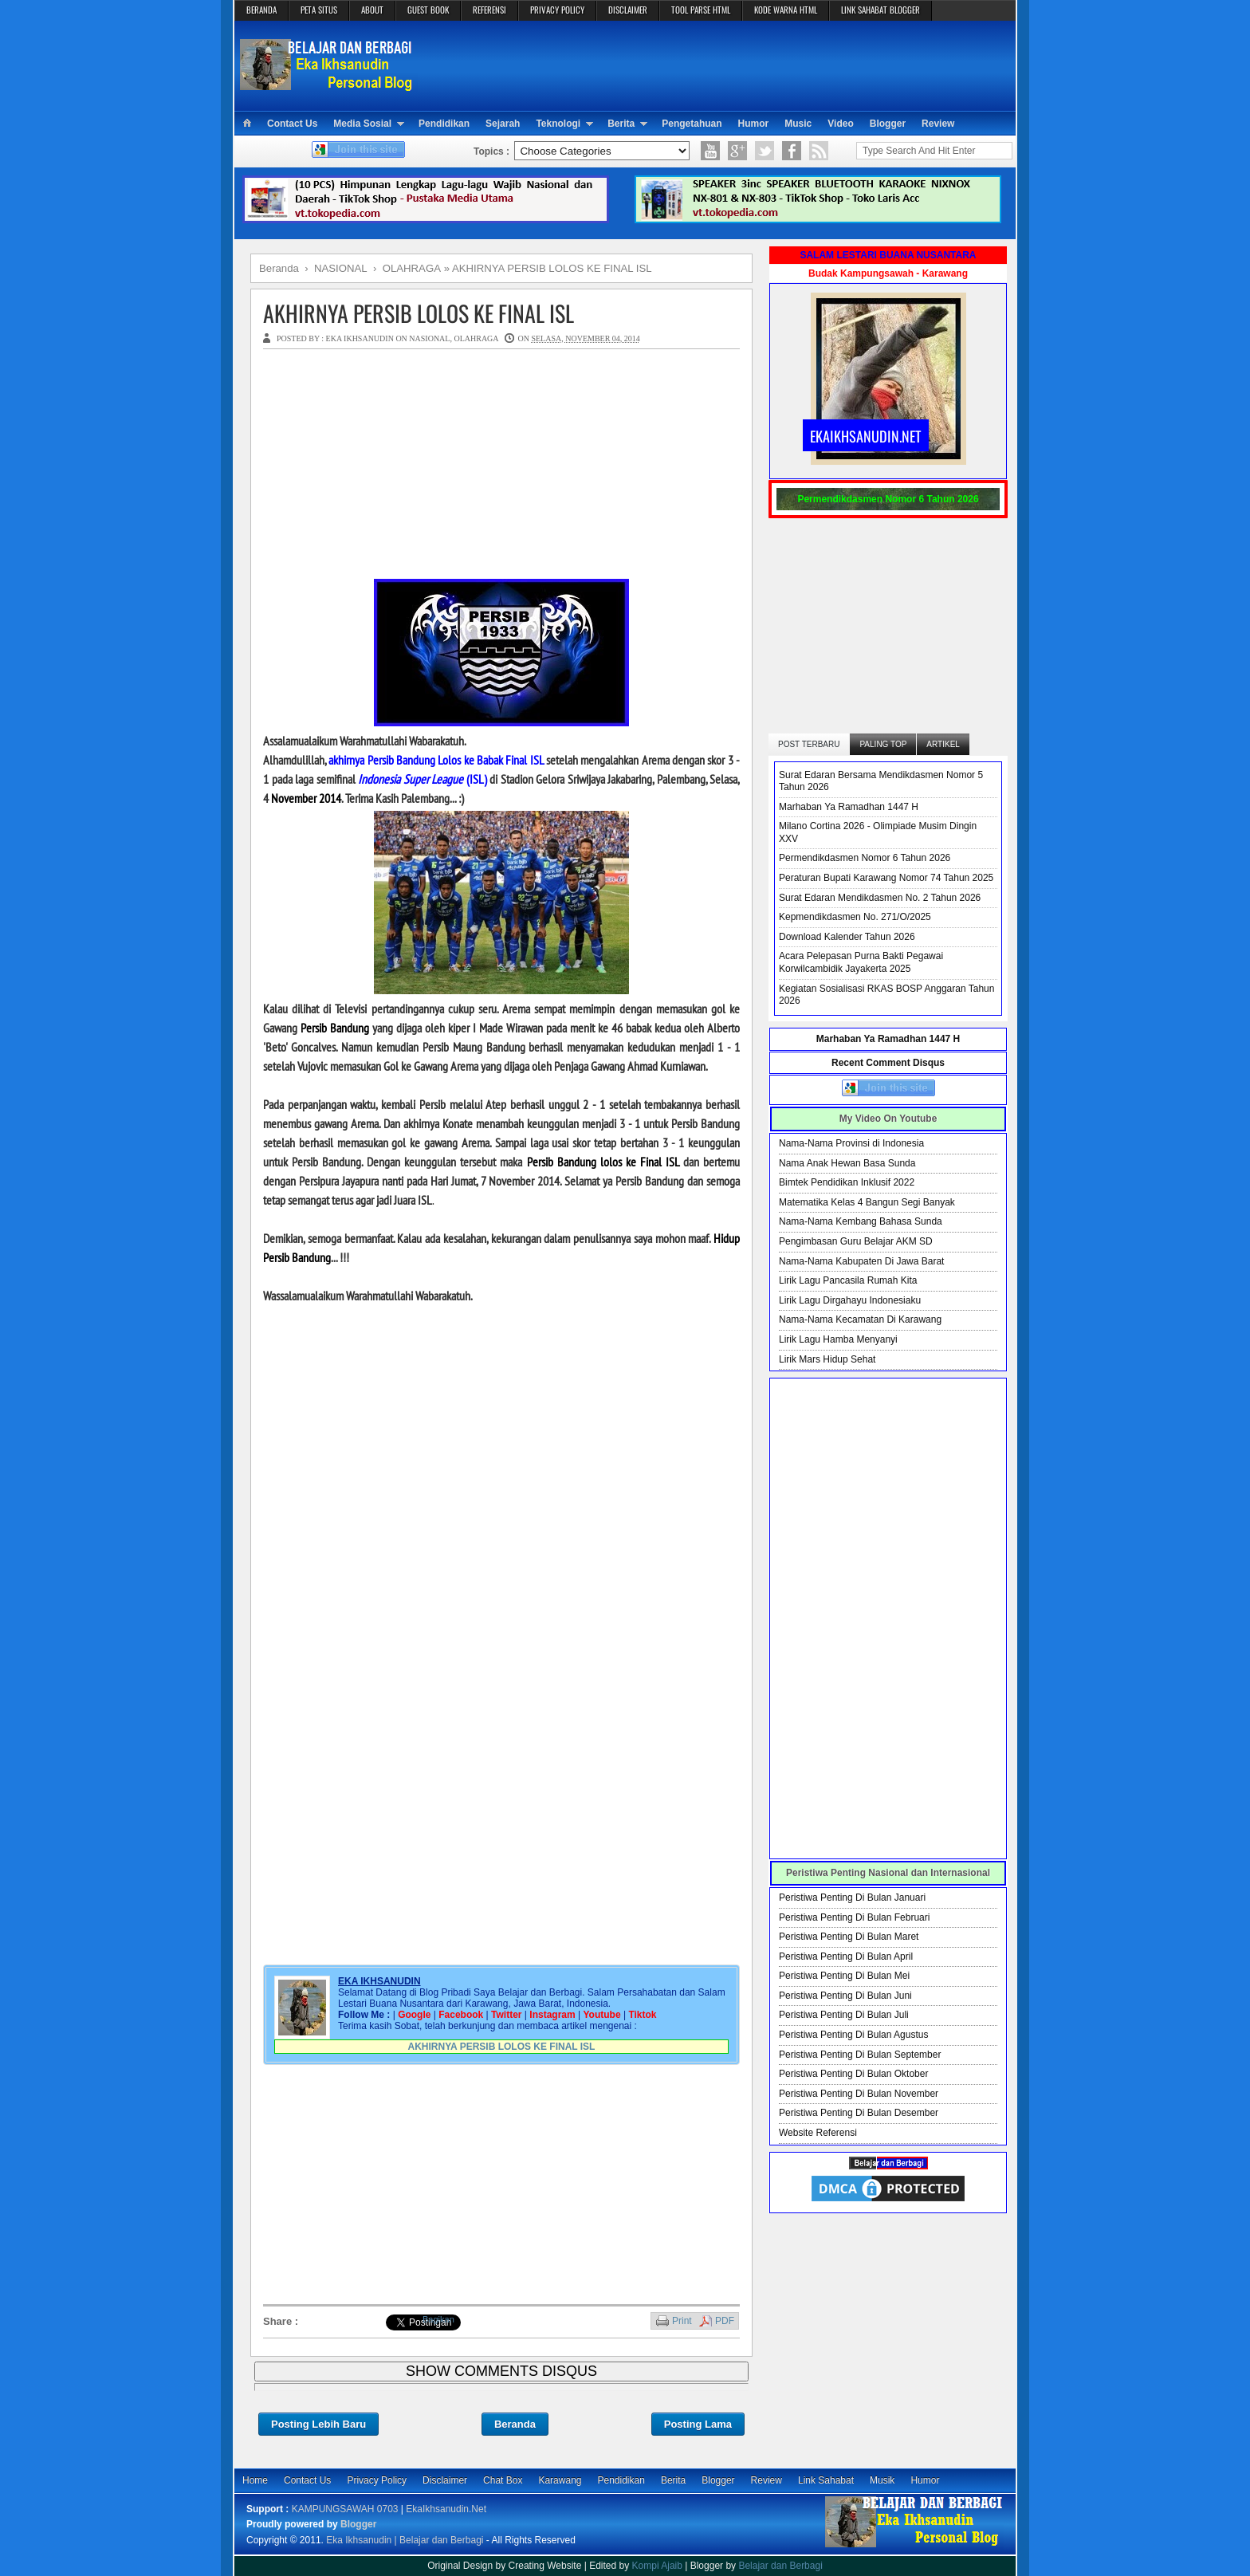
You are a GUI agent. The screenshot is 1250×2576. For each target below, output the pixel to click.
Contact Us (292, 123)
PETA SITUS (319, 9)
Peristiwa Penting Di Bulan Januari (852, 1897)
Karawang (559, 2480)
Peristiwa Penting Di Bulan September (860, 2054)
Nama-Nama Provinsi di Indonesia (851, 1143)
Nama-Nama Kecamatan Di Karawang (860, 1319)
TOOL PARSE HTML (700, 9)
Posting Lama (698, 2424)
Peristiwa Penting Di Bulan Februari (854, 1917)
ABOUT (372, 9)
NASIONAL (429, 338)
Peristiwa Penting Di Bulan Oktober (853, 2073)
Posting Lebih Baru (318, 2424)
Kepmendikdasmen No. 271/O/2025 (855, 916)
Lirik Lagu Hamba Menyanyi (838, 1339)
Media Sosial (362, 123)
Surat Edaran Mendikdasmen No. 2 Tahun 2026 (880, 897)
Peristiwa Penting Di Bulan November (858, 2093)
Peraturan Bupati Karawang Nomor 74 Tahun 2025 (886, 877)
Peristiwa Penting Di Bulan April (846, 1956)
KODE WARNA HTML (785, 9)
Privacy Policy (377, 2480)
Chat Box (502, 2480)
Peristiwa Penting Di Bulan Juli (844, 2014)
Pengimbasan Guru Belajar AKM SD (856, 1241)
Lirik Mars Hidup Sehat (827, 1359)
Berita (621, 123)
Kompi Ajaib (657, 2565)
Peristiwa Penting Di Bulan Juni (845, 1995)
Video (840, 123)
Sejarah (502, 123)
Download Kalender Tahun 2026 (847, 936)
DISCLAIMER (627, 9)
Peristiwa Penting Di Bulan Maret (848, 1936)
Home (255, 2480)
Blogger (888, 123)
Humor (753, 123)
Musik (882, 2480)
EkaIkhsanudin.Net (446, 2509)
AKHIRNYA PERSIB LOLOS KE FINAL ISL (418, 312)
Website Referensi (818, 2132)
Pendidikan (444, 123)
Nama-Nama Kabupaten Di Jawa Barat (861, 1261)
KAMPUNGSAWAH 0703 (345, 2509)
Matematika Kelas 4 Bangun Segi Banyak (867, 1202)
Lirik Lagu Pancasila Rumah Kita (848, 1280)
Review (938, 123)
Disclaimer (445, 2480)
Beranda (515, 2424)
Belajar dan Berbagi (780, 2565)
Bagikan (438, 2319)
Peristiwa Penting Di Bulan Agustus (853, 2034)
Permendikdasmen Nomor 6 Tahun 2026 (864, 857)
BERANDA (261, 9)
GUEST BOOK (428, 9)
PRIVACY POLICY (557, 9)
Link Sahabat (826, 2480)
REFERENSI (489, 9)
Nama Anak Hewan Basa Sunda (847, 1163)
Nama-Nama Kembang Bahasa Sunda (860, 1221)
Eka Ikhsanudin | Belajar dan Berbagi (404, 2540)
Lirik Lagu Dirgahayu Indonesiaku (850, 1300)
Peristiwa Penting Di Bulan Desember (858, 2112)
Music (798, 123)
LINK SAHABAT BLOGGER (880, 9)
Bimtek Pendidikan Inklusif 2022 (846, 1182)
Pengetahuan (691, 123)
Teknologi (558, 123)
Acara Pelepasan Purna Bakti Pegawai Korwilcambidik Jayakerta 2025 (861, 962)
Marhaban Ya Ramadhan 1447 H (848, 806)
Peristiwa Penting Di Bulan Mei (844, 1975)
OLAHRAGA (476, 338)
